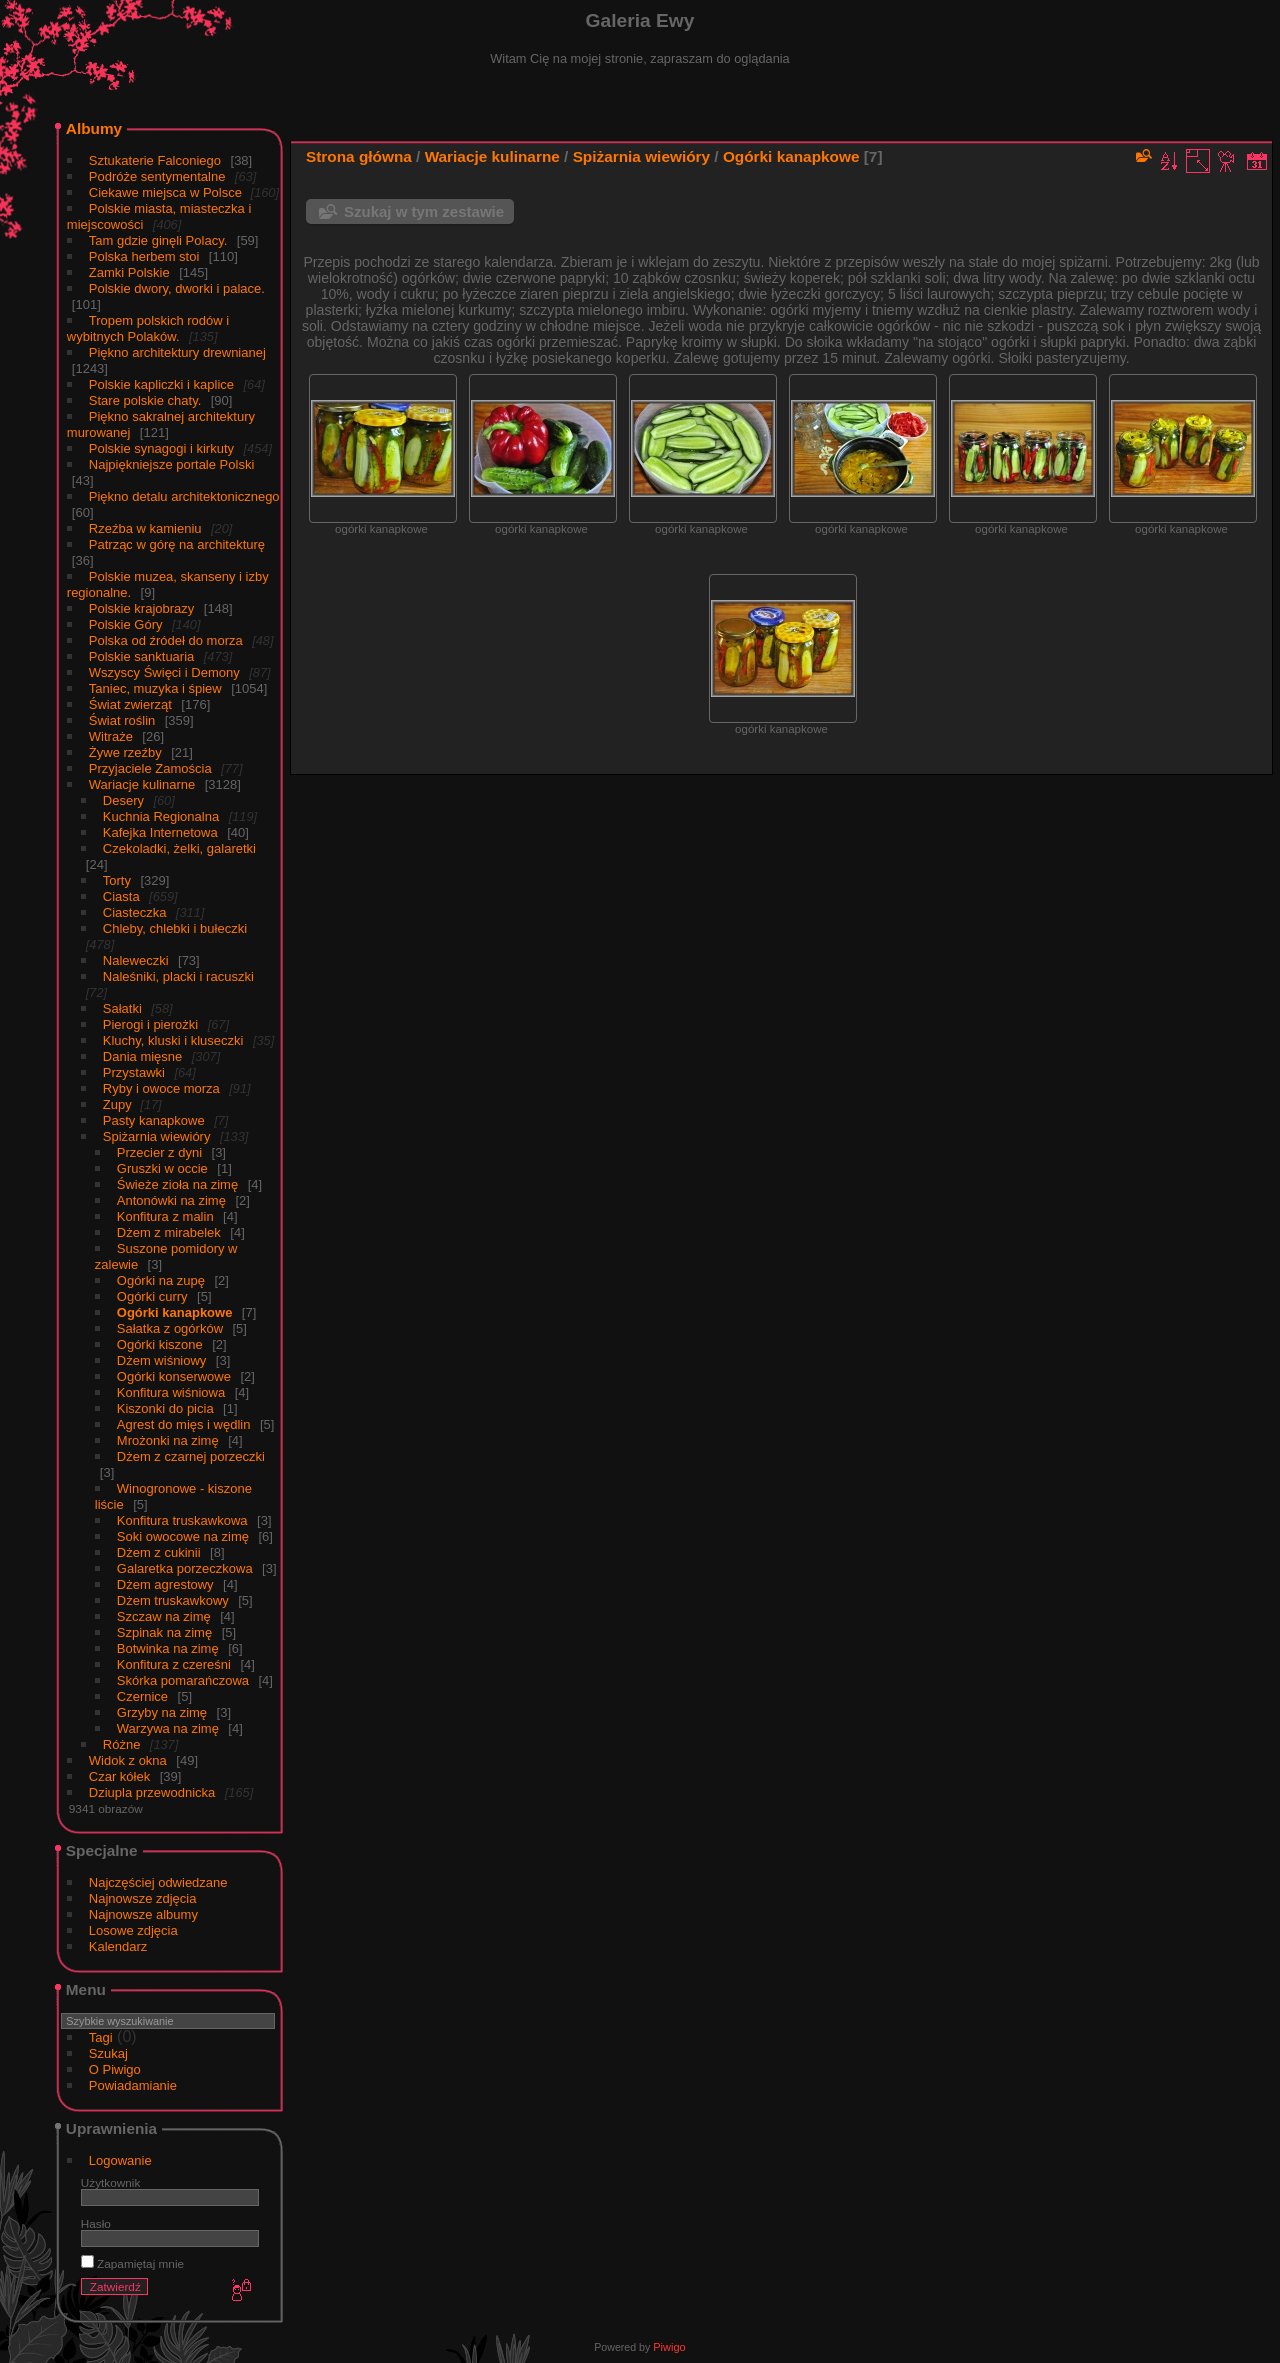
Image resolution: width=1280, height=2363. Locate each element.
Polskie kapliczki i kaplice (161, 384)
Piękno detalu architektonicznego (184, 496)
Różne (122, 1744)
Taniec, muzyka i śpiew (155, 688)
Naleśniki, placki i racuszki (178, 976)
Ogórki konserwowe (174, 1376)
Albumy (94, 128)
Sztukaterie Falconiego (155, 160)
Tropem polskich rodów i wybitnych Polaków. (148, 328)
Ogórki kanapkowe (175, 1312)
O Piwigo (115, 2069)
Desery (123, 800)
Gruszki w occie (162, 1168)
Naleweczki (136, 960)
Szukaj (108, 2053)
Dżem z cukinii (159, 1552)
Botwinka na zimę (168, 1648)
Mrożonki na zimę (168, 1440)
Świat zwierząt (130, 704)
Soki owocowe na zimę (183, 1536)
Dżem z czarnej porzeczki (191, 1456)
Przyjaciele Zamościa (150, 768)
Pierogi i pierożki (150, 1024)
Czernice (142, 1696)
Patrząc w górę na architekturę (177, 544)
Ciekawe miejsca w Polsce (167, 192)
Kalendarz (118, 1946)
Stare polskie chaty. (145, 400)
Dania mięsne (143, 1056)
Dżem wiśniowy (162, 1360)
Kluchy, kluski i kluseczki (173, 1040)
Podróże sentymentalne (157, 176)
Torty (117, 880)
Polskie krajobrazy (142, 608)
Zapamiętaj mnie (132, 2263)
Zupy (119, 1104)
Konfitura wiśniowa (171, 1392)
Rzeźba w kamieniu (145, 528)
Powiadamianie (133, 2085)
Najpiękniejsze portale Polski (171, 464)
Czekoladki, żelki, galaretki (179, 848)
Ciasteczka (135, 912)
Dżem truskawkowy (173, 1600)
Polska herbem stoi (144, 256)
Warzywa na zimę (168, 1728)
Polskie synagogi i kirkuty (161, 448)
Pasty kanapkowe (154, 1120)
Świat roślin (122, 720)
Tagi (101, 2037)
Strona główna (359, 156)
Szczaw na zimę (164, 1616)
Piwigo (669, 2347)
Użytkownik (111, 2182)
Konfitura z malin (165, 1216)
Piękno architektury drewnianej (177, 352)
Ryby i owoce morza (161, 1088)
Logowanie (120, 2160)
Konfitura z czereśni (174, 1664)
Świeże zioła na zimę (177, 1184)
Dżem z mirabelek (169, 1232)
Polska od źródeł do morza (166, 640)
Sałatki (122, 1008)
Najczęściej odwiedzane (158, 1882)
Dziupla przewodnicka (152, 1792)
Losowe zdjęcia (133, 1930)
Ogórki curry (152, 1296)
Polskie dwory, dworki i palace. (177, 288)
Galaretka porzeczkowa (185, 1568)
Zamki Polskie (129, 272)
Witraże (111, 736)
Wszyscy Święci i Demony (164, 672)
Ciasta (121, 896)
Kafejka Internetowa (160, 832)
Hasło (96, 2223)
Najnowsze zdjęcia (143, 1898)
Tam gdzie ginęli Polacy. (158, 240)
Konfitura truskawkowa (182, 1520)
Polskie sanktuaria (142, 656)
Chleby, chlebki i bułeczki (175, 928)
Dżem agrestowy (165, 1584)
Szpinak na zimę (164, 1632)
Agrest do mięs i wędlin (184, 1424)
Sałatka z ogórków (170, 1328)
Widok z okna (128, 1760)
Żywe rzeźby (125, 752)
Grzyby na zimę (162, 1712)
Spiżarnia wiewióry (157, 1136)
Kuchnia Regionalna (161, 816)
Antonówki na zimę (171, 1200)
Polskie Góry (126, 624)
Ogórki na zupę (161, 1280)
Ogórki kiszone (160, 1344)
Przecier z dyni (159, 1152)
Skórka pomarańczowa (183, 1680)
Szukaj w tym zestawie (424, 211)
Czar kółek (119, 1776)
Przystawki (134, 1072)
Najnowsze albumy (143, 1914)
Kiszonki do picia (165, 1408)
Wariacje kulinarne (142, 784)
